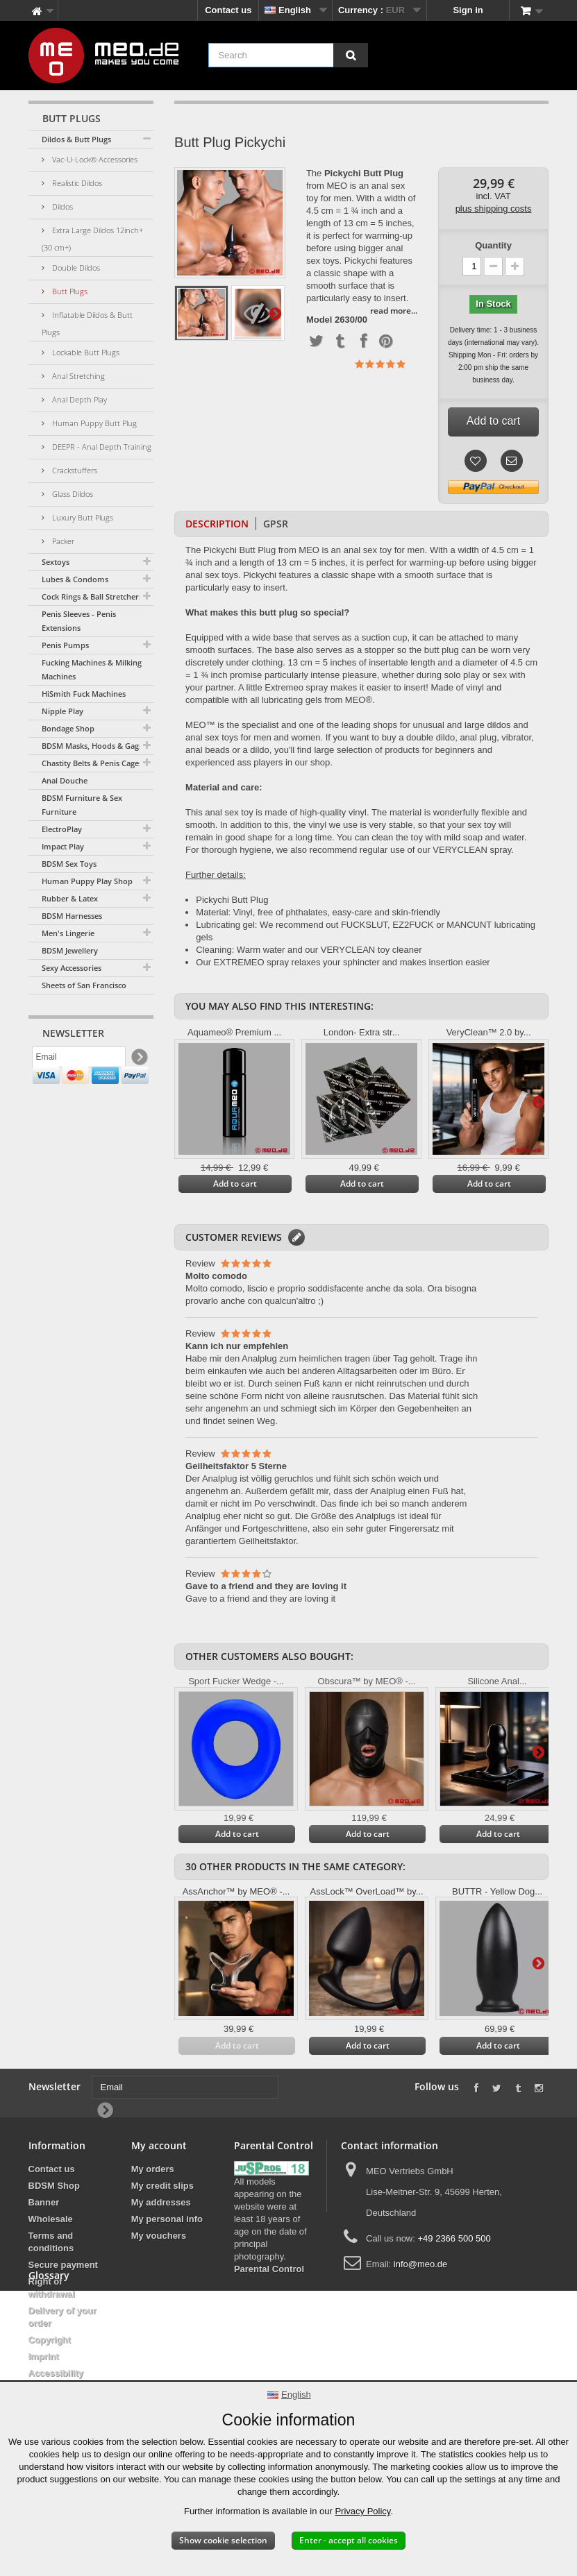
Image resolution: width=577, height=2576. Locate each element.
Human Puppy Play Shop (87, 881)
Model (319, 320)
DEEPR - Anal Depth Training (100, 446)
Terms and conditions (51, 2241)
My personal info (167, 2219)
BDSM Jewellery (70, 950)
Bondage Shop (68, 728)
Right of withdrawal (51, 2287)
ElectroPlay (62, 829)
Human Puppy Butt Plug (93, 423)
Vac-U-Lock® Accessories (93, 159)
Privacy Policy (362, 2511)
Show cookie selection (223, 2540)
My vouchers (158, 2235)
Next (275, 313)
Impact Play (63, 846)
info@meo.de (421, 2264)
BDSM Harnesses (72, 915)
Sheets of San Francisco (84, 985)
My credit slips (162, 2185)
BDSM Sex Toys (69, 863)
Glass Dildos (71, 494)
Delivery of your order (62, 2316)
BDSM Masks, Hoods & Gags (92, 745)
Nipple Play (62, 711)
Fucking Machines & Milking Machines (92, 669)
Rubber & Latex (70, 898)
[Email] (79, 1059)
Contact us (228, 10)
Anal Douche (64, 780)
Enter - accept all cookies (348, 2540)
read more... (393, 310)
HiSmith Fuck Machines (84, 693)
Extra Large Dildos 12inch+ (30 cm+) (92, 239)
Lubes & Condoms (75, 579)
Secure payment (63, 2265)
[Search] (350, 55)
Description (217, 523)
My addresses (161, 2202)
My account (159, 2145)
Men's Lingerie (68, 933)
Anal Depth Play (78, 399)
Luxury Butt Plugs (81, 517)
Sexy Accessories (71, 968)
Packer (62, 541)
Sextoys (55, 562)
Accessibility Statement (56, 2379)
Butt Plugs (68, 291)
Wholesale (50, 2219)
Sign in (468, 10)
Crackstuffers (73, 470)
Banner (44, 2202)
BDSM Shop (54, 2185)
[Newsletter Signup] (138, 1060)
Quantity (493, 245)
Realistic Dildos (76, 183)
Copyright (49, 2339)
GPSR (275, 523)
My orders (152, 2169)
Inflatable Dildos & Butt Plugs (87, 323)
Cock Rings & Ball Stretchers (92, 596)
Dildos (61, 206)
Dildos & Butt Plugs (76, 139)
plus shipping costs (493, 208)
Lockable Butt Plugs (84, 352)
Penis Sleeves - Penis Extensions (79, 621)
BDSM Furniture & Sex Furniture (82, 805)
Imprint (43, 2356)
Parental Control (269, 2269)
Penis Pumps (65, 645)
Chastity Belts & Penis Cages (92, 763)
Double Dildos (75, 267)
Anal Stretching (77, 376)
